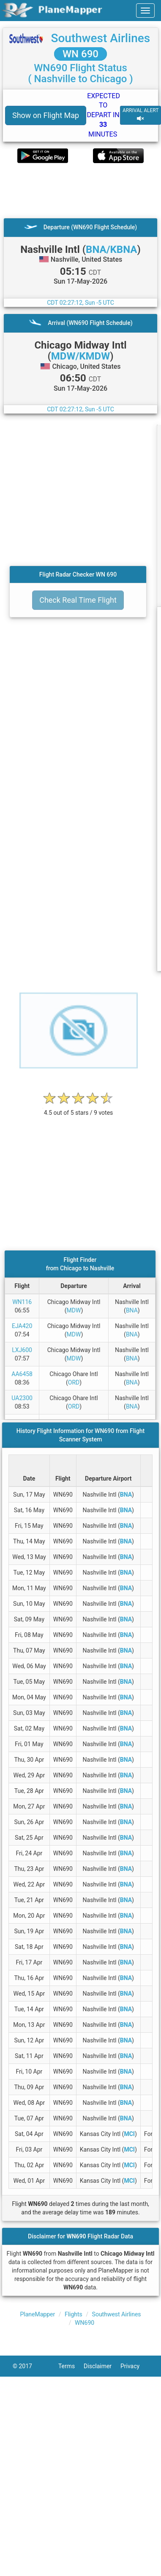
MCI (129, 2134)
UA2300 (22, 1398)
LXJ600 (22, 1350)
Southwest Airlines (100, 38)
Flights (73, 2314)
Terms (71, 2366)
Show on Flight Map (45, 115)
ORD (73, 1382)
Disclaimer (102, 2366)
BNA (132, 1310)
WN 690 (80, 54)
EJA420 (22, 1326)
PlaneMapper (37, 2314)
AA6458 (22, 1374)
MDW (74, 1310)
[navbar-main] (145, 10)
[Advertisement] (79, 190)
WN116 (22, 1302)
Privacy (134, 2366)
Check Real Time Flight (78, 600)
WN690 (84, 2322)
